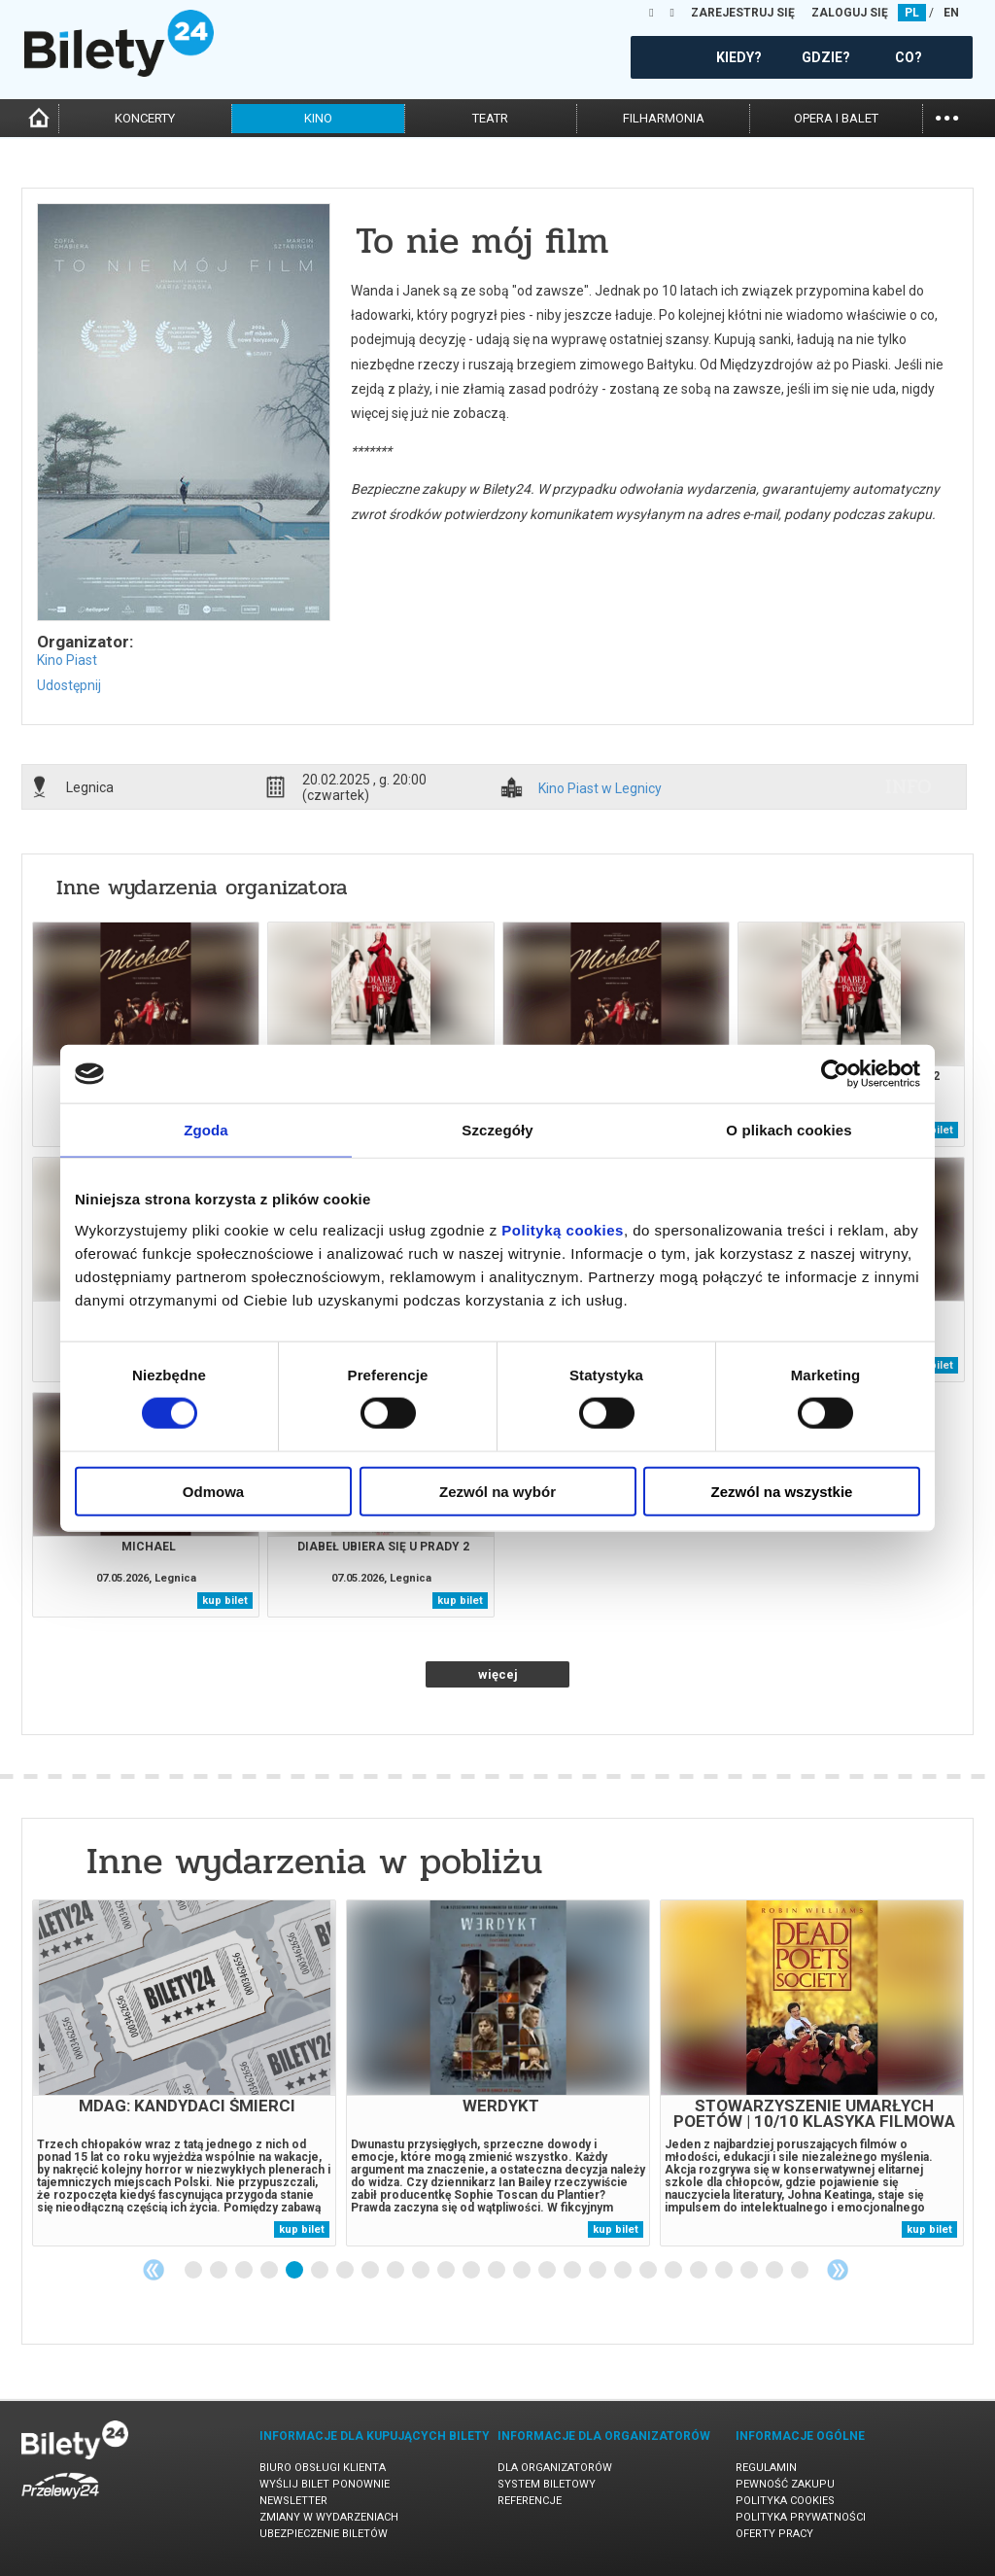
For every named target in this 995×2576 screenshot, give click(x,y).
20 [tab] (674, 2270)
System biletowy (547, 2484)
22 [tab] (725, 2270)
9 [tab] (396, 2270)
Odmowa (213, 1490)
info (908, 786)
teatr (490, 118)
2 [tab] (219, 2270)
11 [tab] (447, 2270)
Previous (153, 2269)
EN (951, 12)
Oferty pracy (774, 2533)
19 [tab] (649, 2270)
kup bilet (225, 1600)
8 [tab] (371, 2270)
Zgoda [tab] (206, 1130)
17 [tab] (598, 2270)
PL (912, 12)
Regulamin (766, 2467)
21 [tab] (699, 2270)
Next (837, 2269)
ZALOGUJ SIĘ (849, 12)
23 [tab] (750, 2270)
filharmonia (663, 118)
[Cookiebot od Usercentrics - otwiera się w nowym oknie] (835, 1074)
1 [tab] (194, 2270)
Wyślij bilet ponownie (324, 2484)
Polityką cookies (562, 1229)
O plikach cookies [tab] (788, 1130)
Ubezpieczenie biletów (323, 2533)
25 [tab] (800, 2270)
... (947, 116)
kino (318, 118)
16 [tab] (573, 2270)
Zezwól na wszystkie (782, 1490)
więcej (498, 1674)
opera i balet (836, 118)
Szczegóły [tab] (497, 1130)
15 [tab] (548, 2270)
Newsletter (293, 2500)
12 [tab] (472, 2270)
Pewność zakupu (785, 2484)
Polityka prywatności (801, 2517)
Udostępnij (69, 685)
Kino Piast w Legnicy (600, 789)
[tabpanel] (184, 2072)
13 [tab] (497, 2270)
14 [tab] (522, 2270)
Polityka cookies (785, 2500)
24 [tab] (775, 2270)
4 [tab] (270, 2270)
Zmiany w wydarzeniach (328, 2517)
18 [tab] (624, 2270)
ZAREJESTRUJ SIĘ (743, 12)
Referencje (530, 2500)
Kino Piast (67, 660)
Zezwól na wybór (497, 1490)
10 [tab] (421, 2270)
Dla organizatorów (555, 2467)
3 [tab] (245, 2270)
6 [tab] (320, 2270)
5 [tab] (295, 2270)
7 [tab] (346, 2270)
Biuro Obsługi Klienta (322, 2467)
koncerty (145, 118)
